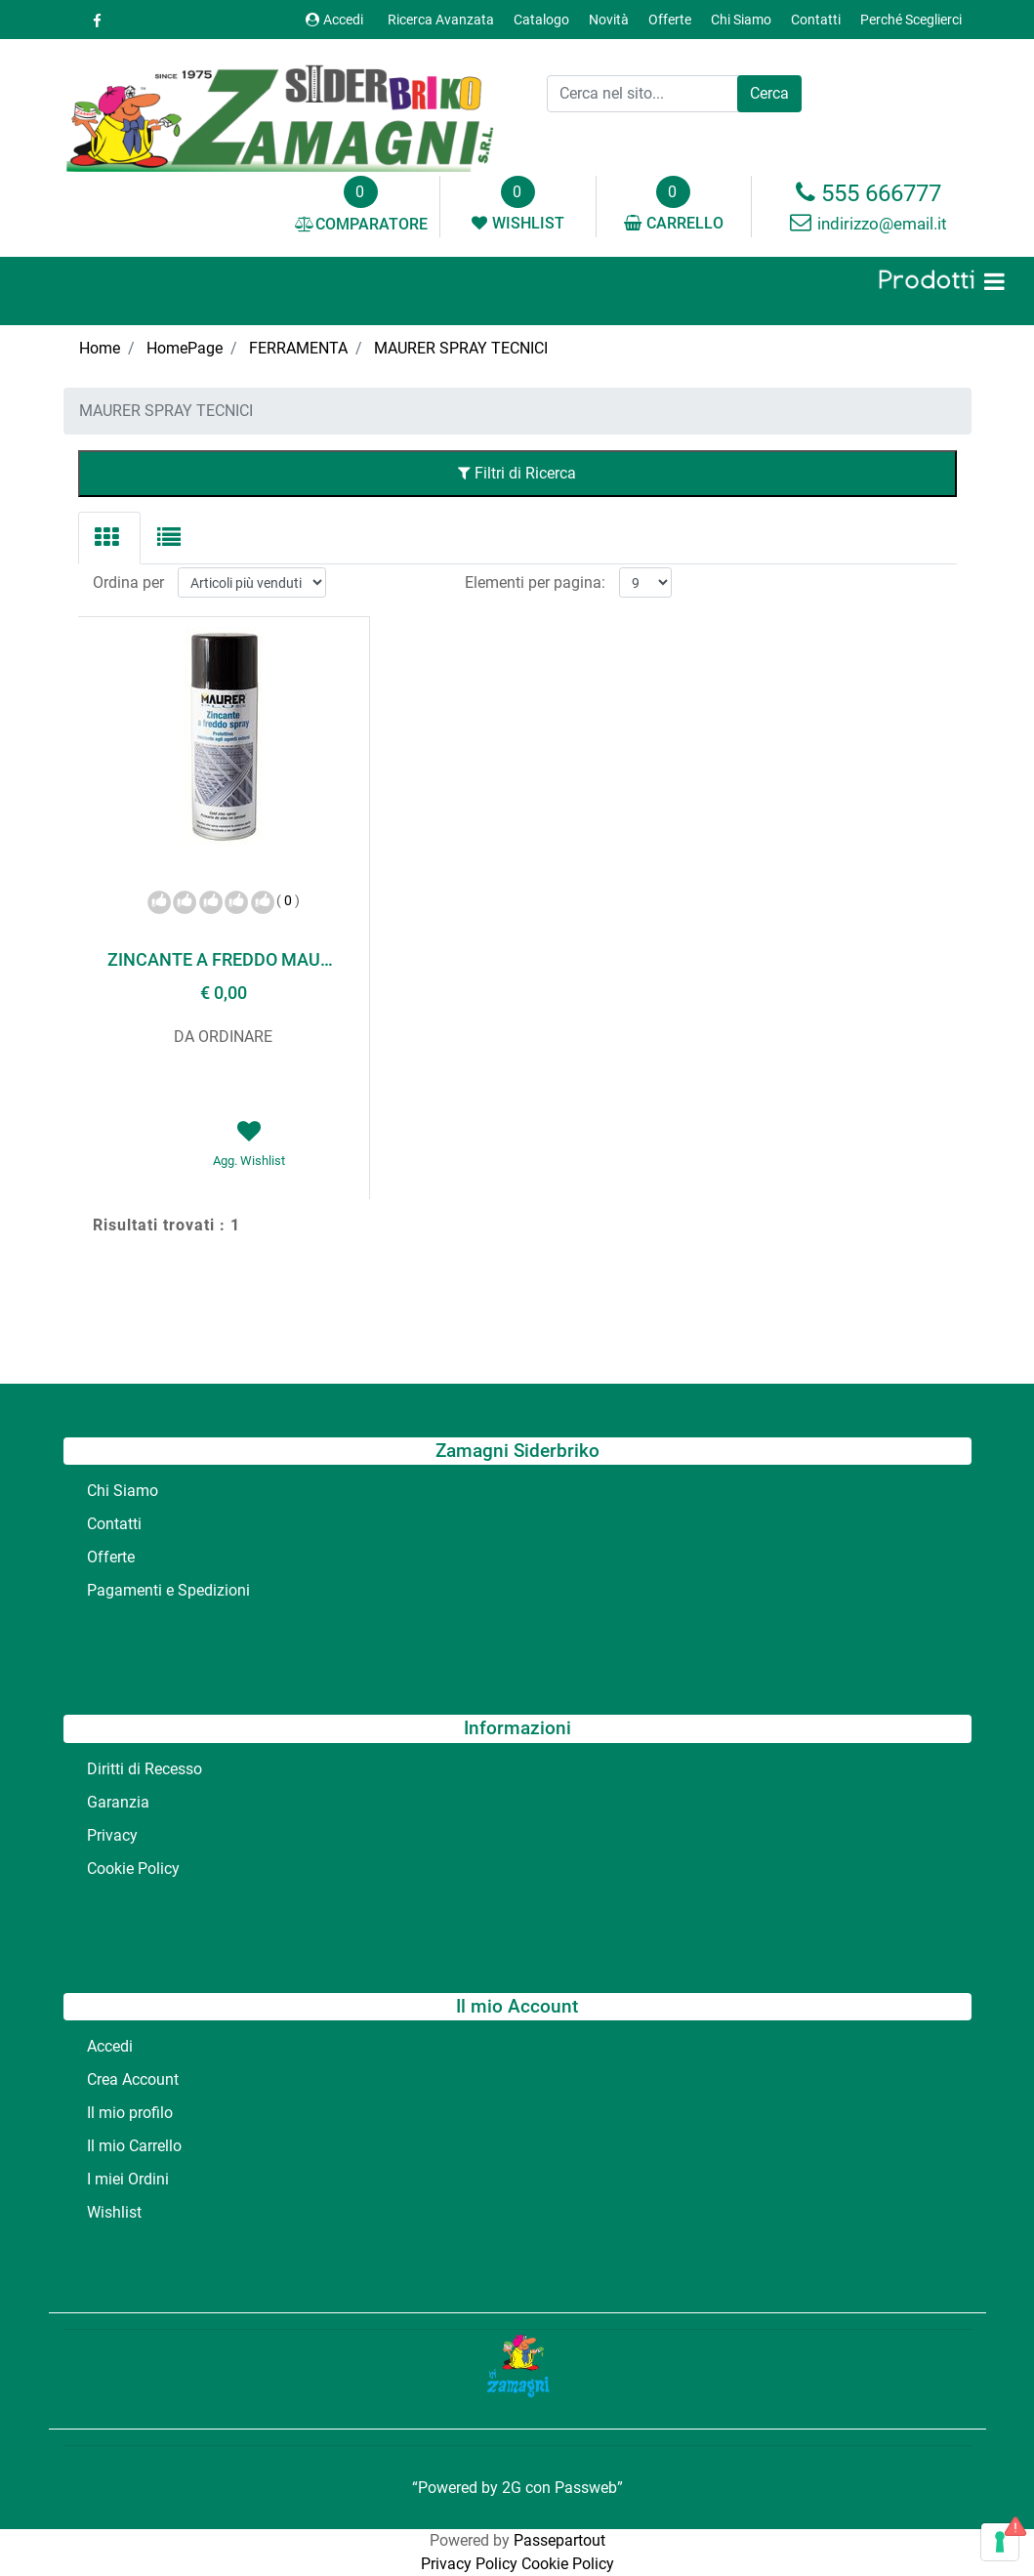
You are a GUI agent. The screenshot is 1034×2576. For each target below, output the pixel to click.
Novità (609, 19)
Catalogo (541, 19)
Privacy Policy (469, 2564)
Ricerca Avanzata (441, 19)
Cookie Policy (133, 1868)
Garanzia (118, 1802)
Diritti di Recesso (144, 1769)
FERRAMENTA (298, 348)
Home (99, 348)
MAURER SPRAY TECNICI (461, 348)
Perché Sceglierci (911, 19)
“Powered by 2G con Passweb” (517, 2487)
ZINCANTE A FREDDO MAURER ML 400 (224, 959)
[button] (769, 93)
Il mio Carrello (134, 2146)
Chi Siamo (741, 19)
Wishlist (114, 2212)
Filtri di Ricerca (517, 473)
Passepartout (559, 2540)
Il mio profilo (130, 2112)
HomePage (184, 348)
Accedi (334, 19)
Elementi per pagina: (535, 582)
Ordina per (128, 582)
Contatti (816, 19)
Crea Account (133, 2079)
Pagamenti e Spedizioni (168, 1590)
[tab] (109, 538)
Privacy (112, 1835)
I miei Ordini (128, 2179)
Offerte (669, 19)
